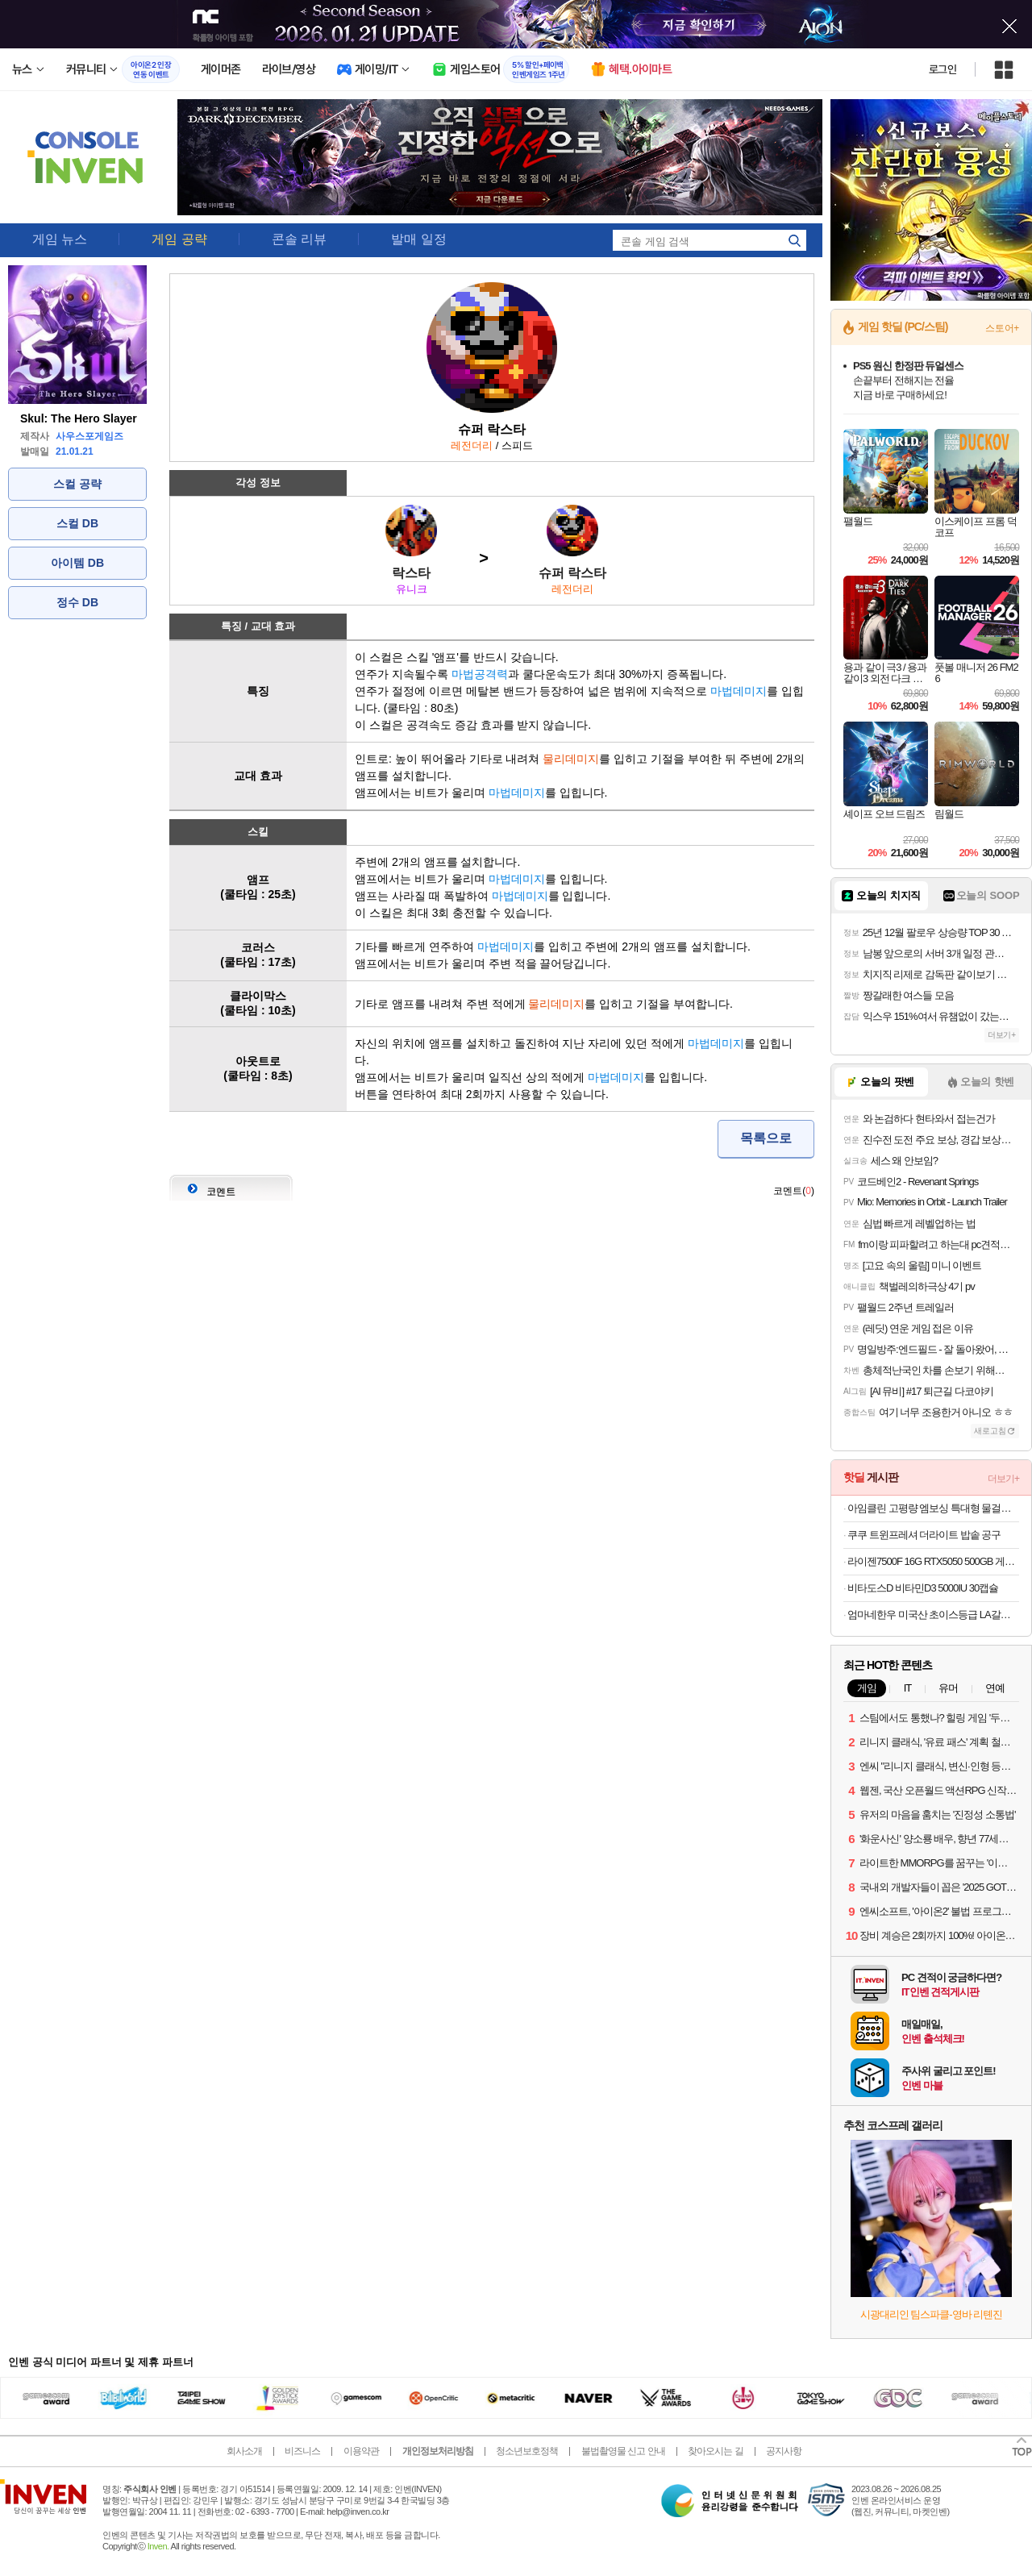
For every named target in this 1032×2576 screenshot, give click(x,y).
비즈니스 (302, 2451)
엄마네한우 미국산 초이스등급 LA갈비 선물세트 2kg (933, 1614)
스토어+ (1002, 328)
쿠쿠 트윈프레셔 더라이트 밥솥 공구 (924, 1535)
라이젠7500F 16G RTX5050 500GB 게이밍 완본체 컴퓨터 (933, 1561)
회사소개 (244, 2451)
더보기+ (1002, 1034)
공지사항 (783, 2451)
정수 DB (77, 602)
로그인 (942, 69)
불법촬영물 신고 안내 (623, 2451)
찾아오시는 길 (715, 2451)
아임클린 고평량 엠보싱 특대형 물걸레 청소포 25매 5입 (933, 1508)
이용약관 (361, 2451)
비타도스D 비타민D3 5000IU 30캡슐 (922, 1588)
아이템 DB (77, 562)
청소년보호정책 (527, 2451)
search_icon (794, 240)
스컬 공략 (77, 483)
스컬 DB (77, 523)
